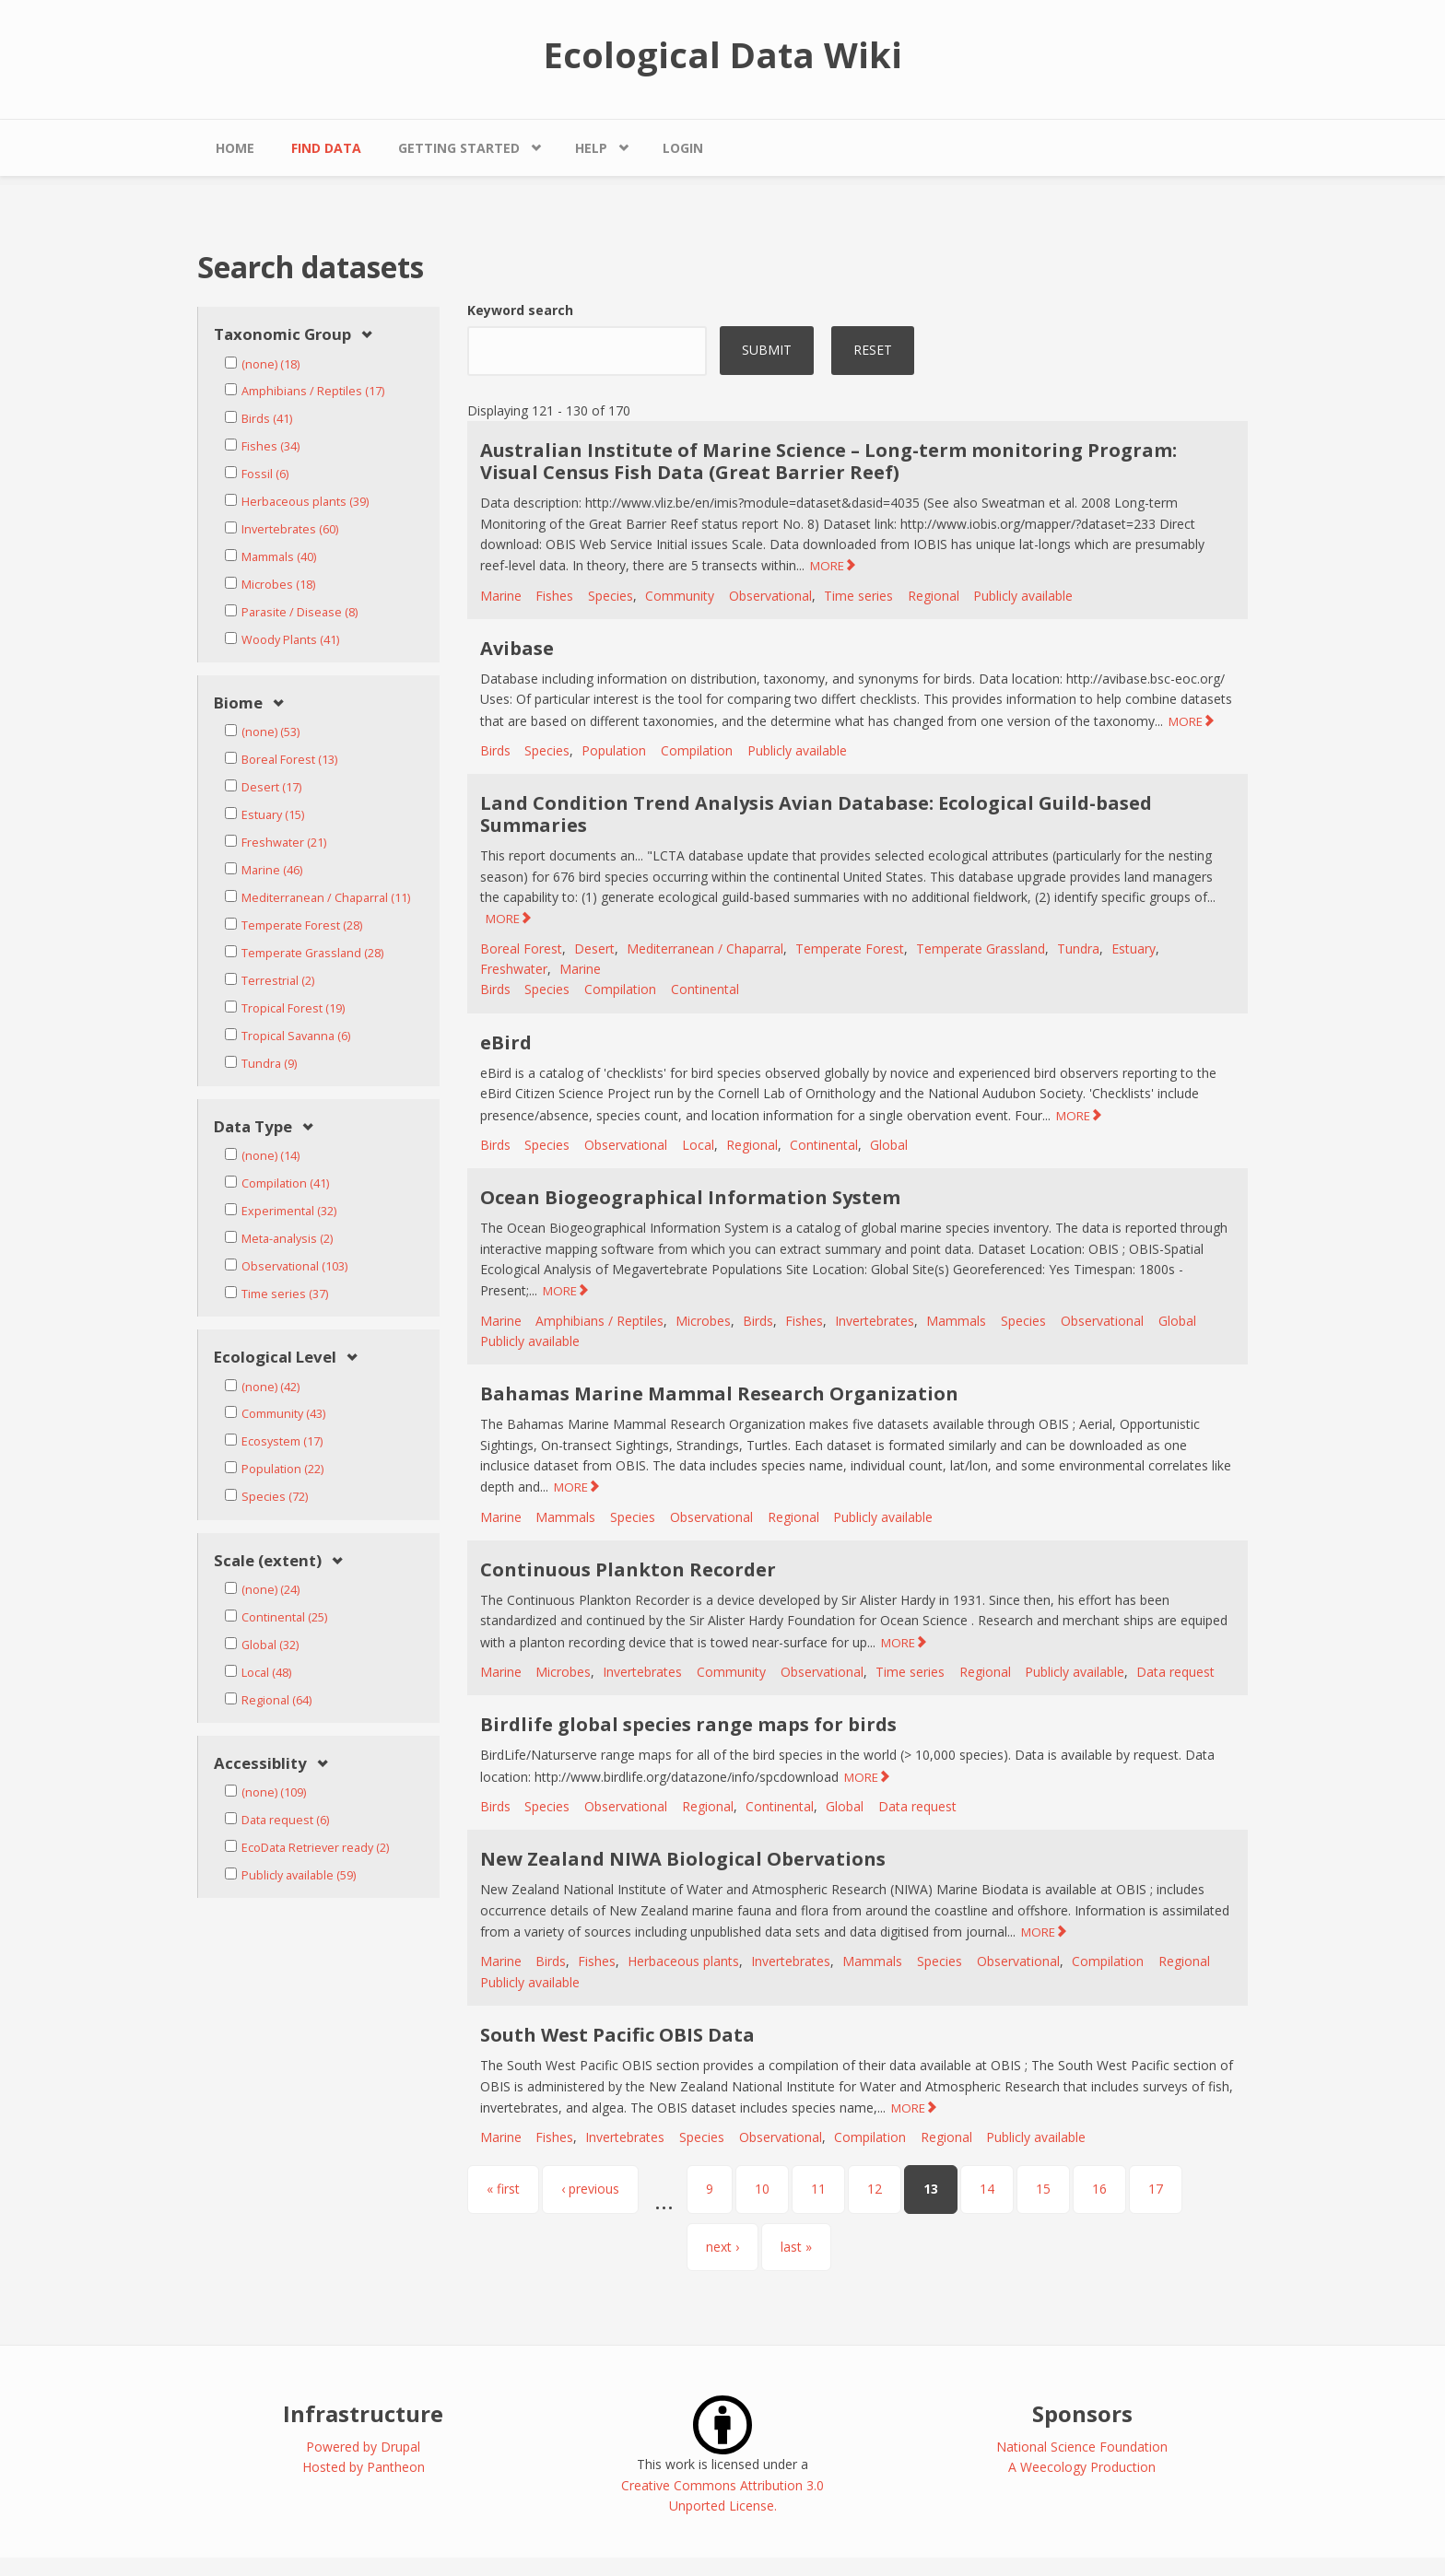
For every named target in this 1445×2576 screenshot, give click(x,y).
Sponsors (1082, 2413)
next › (722, 2246)
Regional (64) (276, 1700)
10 (762, 2188)
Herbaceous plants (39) (305, 501)
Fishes (554, 595)
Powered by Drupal (363, 2446)
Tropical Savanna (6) (295, 1036)
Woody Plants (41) (290, 640)
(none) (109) (273, 1792)
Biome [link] (238, 703)
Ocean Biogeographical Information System (690, 1197)
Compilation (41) (285, 1183)
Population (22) (282, 1469)
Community (679, 595)
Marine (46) (271, 870)
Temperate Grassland (980, 948)
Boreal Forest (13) (289, 759)
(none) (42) (270, 1387)
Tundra (1078, 948)
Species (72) (274, 1497)
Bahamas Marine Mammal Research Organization (719, 1393)
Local (698, 1144)
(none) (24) (270, 1590)
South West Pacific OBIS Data (617, 2034)
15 (1043, 2188)
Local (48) (266, 1672)
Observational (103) (294, 1266)
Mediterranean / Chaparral (705, 948)
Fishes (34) (270, 446)
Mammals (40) (278, 557)
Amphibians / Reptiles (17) (312, 391)
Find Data (326, 148)
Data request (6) (285, 1820)
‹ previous (590, 2188)
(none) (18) (270, 364)
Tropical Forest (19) (293, 1008)
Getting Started (459, 148)
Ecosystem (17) (282, 1441)
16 (1099, 2188)
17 (1155, 2188)
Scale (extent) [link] (268, 1561)
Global (889, 1144)
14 (987, 2188)
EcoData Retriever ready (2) (315, 1848)
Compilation (697, 750)
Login (683, 148)
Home (235, 148)
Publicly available (1023, 595)
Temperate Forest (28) (301, 925)
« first (503, 2188)
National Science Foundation (1082, 2446)
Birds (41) (266, 419)
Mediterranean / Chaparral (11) (325, 898)
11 (818, 2188)
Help (591, 148)
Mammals (956, 1320)
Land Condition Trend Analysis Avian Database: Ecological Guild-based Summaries (816, 813)
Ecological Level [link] (275, 1357)
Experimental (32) (288, 1211)
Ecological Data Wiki (723, 54)
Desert (594, 948)
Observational (770, 595)
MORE (827, 565)
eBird (506, 1042)
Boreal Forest (521, 948)
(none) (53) (270, 732)
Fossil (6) (264, 474)
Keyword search (520, 310)
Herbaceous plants (683, 1961)
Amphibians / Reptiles (599, 1320)
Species (610, 595)
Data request (1175, 1671)
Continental (705, 989)
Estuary (1133, 948)
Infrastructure (363, 2413)
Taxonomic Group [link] (282, 335)
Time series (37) (284, 1294)
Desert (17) (271, 787)
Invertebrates (874, 1320)
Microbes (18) (278, 584)
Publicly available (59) (298, 1875)
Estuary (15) (272, 815)
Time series (858, 595)
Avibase (517, 648)
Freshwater (513, 969)
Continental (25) (284, 1617)
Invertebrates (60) (289, 529)
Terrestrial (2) (277, 981)
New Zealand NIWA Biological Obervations (683, 1858)
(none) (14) (270, 1156)
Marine (501, 595)
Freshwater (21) (283, 842)
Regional (933, 595)
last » (796, 2246)
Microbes (703, 1320)
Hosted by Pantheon (363, 2467)
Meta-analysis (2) (287, 1239)
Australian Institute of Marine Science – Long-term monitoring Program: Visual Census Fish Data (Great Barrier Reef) (828, 461)
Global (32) (270, 1645)
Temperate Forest (849, 948)
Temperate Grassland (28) (312, 953)
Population (614, 750)
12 (874, 2188)
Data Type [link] (253, 1127)
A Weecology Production (1082, 2467)
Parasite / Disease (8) (299, 612)
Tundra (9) (269, 1063)
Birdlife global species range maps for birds (688, 1724)
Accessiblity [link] (260, 1764)
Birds (495, 750)
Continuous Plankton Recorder (628, 1569)
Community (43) (283, 1414)
